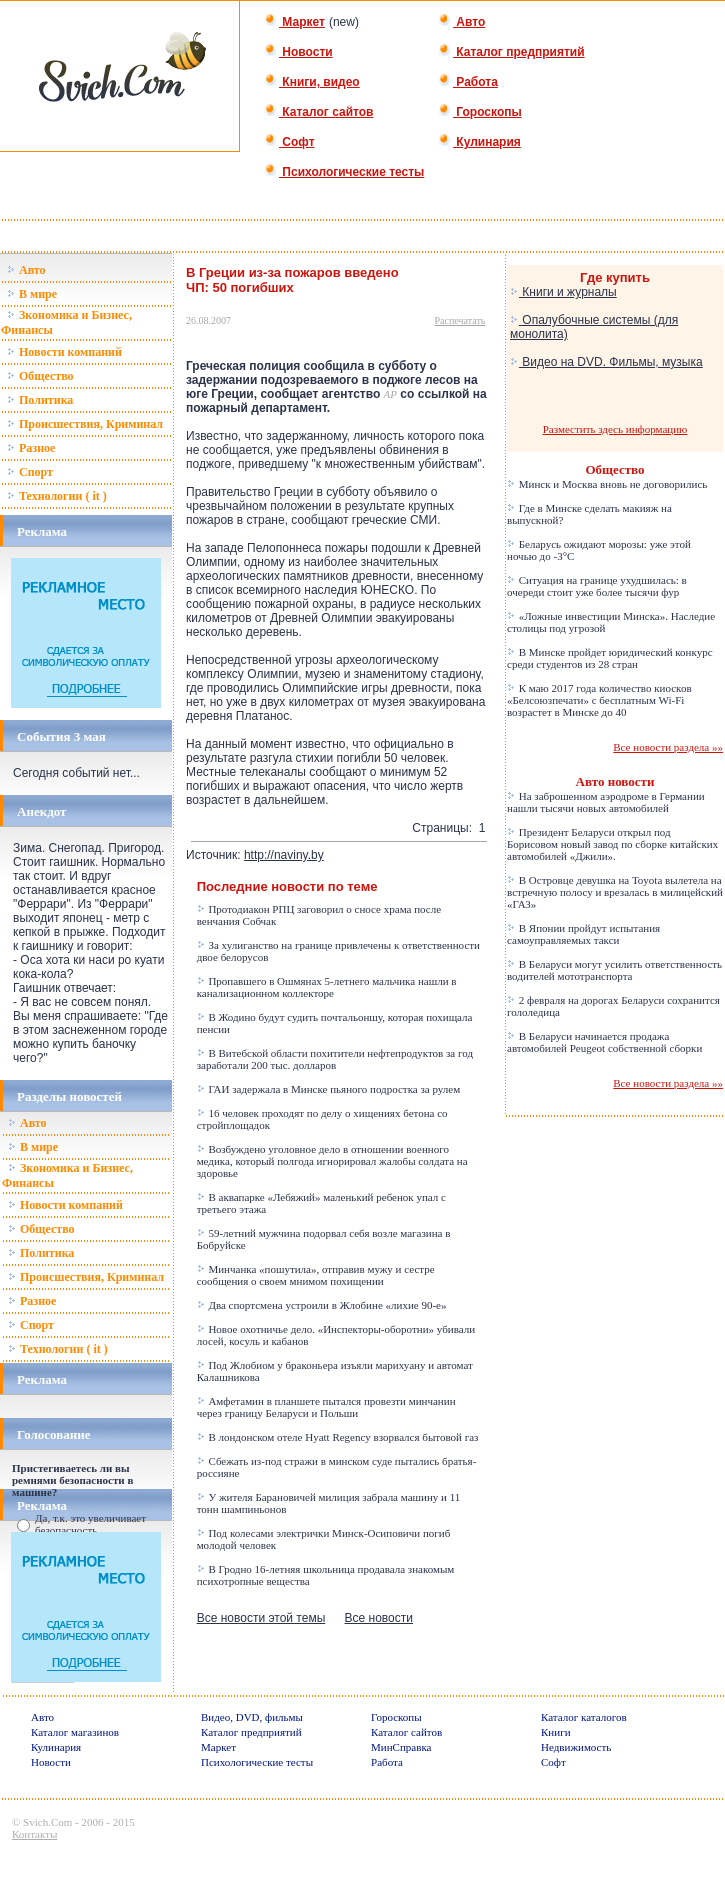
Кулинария (479, 142)
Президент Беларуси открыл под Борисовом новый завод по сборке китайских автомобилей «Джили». (612, 844)
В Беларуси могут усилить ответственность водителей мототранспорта (614, 970)
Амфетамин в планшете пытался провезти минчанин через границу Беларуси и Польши (326, 1407)
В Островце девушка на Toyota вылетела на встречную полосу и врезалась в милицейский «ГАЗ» (615, 892)
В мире (32, 294)
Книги (556, 1732)
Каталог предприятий (511, 52)
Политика (40, 400)
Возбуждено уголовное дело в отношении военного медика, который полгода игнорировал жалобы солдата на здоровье (332, 1161)
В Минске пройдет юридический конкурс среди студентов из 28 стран (610, 658)
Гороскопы (480, 112)
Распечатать (460, 320)
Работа (468, 82)
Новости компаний (64, 352)
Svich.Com (47, 1822)
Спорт (30, 472)
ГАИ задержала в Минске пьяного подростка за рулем (329, 1089)
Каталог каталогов (584, 1717)
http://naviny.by (284, 855)
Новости (298, 52)
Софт (289, 142)
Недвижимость (576, 1747)
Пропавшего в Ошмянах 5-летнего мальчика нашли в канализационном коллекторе (327, 987)
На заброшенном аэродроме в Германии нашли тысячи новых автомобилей (606, 802)
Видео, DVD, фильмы (252, 1717)
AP (390, 394)
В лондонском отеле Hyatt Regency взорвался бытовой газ (338, 1437)
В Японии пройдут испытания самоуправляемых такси (583, 934)
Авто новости (615, 781)
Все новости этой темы (261, 1618)
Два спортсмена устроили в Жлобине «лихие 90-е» (322, 1305)
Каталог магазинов (75, 1732)
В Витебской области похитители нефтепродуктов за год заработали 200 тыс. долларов (335, 1059)
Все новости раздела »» (668, 747)
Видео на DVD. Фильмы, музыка (606, 362)
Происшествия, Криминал (85, 424)
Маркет (294, 22)
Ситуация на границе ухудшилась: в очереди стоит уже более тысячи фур (597, 586)
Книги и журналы (563, 292)
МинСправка (401, 1747)
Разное (31, 448)
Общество (40, 376)
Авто (461, 22)
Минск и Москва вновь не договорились (607, 484)
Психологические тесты (344, 172)
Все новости (379, 1618)
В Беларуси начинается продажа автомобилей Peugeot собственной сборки (604, 1042)
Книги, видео (312, 82)
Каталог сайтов (318, 112)
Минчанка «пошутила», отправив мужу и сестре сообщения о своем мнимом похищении (316, 1275)
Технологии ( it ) (57, 496)
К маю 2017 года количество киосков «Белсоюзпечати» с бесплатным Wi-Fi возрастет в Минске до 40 (599, 700)
